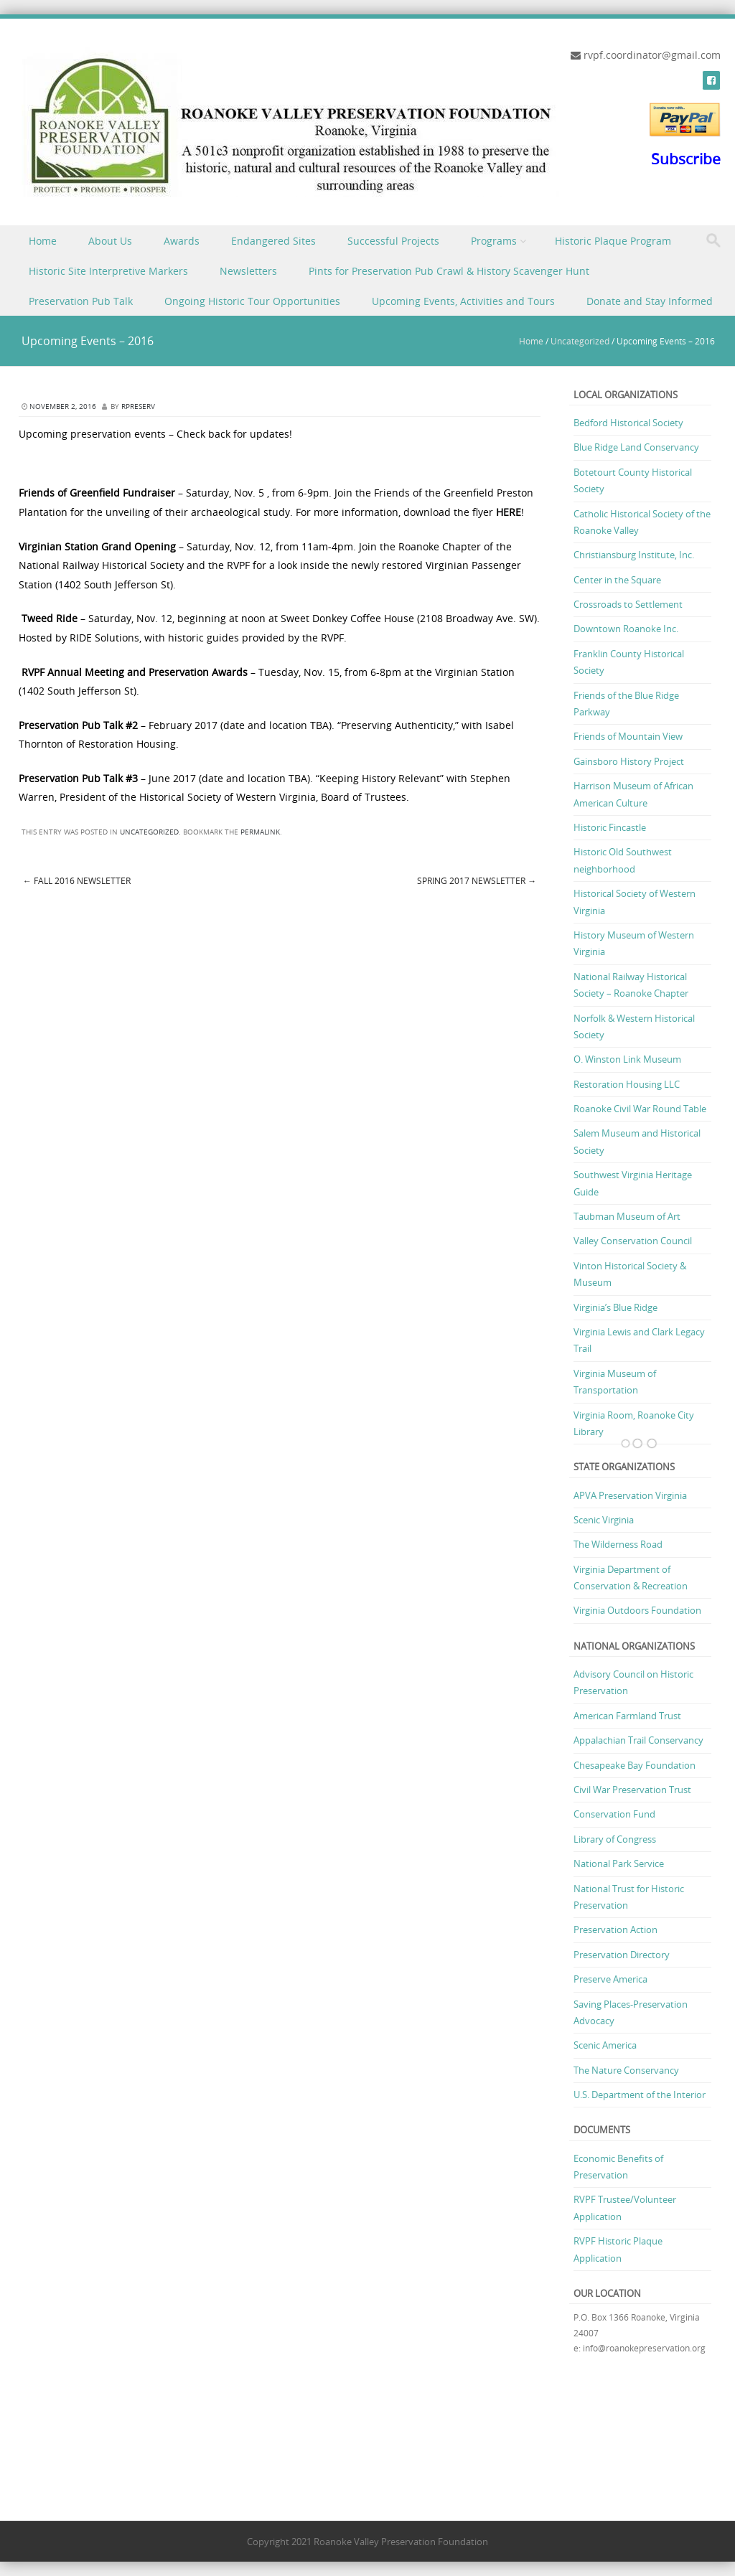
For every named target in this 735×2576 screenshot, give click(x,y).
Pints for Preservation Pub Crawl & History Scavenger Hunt (449, 271)
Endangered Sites (273, 241)
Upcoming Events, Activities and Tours (463, 301)
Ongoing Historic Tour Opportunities (252, 301)
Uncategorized (580, 341)
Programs (494, 241)
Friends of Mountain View (628, 736)
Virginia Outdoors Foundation (637, 1610)
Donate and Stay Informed (649, 301)
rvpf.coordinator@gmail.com (652, 55)
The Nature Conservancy (626, 2070)
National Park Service (619, 1863)
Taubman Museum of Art (627, 1216)
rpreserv (138, 406)
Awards (182, 241)
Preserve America (610, 1979)
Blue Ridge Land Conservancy (636, 447)
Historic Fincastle (610, 827)
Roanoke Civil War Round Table (640, 1108)
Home (43, 241)
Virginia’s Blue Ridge (615, 1307)
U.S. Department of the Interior (640, 2094)
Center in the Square (617, 579)
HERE (508, 512)
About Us (110, 241)
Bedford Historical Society (628, 422)
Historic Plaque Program (613, 241)
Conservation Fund (614, 1814)
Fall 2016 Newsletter (77, 880)
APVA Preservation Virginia (630, 1495)
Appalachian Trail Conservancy (638, 1740)
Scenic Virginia (604, 1519)
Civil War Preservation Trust (632, 1789)
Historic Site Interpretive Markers (108, 271)
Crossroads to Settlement (628, 604)
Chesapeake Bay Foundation (635, 1765)
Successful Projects (393, 241)
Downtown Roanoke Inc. (626, 628)
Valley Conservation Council (633, 1240)
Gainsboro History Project (629, 761)
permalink (260, 832)
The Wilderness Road (618, 1544)
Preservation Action (615, 1929)
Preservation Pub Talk (81, 301)
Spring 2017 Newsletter (476, 880)
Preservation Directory (622, 1954)
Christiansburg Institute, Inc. (634, 554)
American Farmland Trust (627, 1715)
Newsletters (248, 271)
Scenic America (605, 2045)
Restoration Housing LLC (627, 1084)
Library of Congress (615, 1839)
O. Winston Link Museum (627, 1059)
